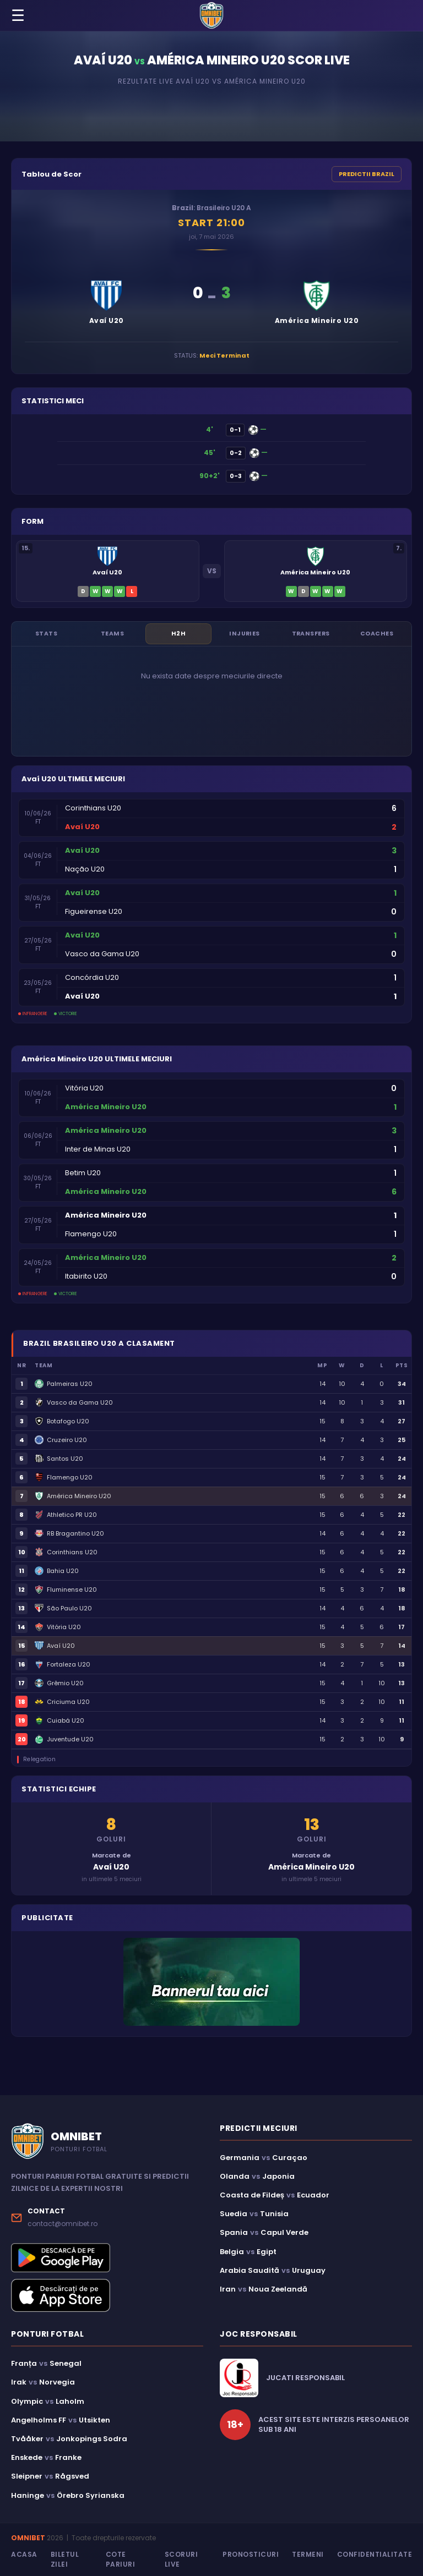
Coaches (377, 633)
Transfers (310, 633)
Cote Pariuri (120, 2559)
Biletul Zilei (65, 2559)
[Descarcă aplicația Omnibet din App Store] (107, 2296)
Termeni (308, 2554)
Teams (112, 633)
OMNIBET (28, 2538)
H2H (178, 633)
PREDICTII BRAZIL (366, 173)
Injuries (245, 633)
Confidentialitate (375, 2554)
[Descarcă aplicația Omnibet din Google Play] (107, 2258)
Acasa (24, 2554)
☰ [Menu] (18, 15)
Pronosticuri (251, 2554)
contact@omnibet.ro (62, 2224)
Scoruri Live (181, 2559)
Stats (46, 633)
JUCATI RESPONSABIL (305, 2379)
